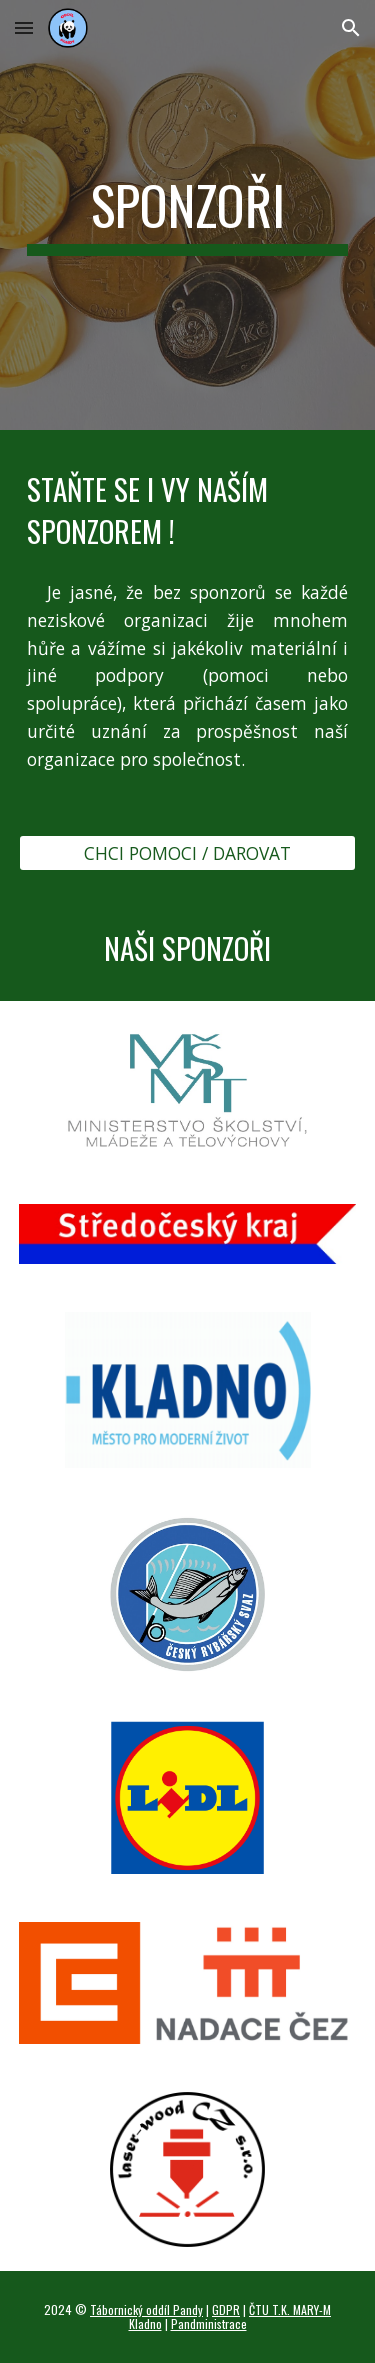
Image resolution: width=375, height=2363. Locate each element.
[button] (24, 27)
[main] (188, 215)
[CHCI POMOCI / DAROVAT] (188, 853)
